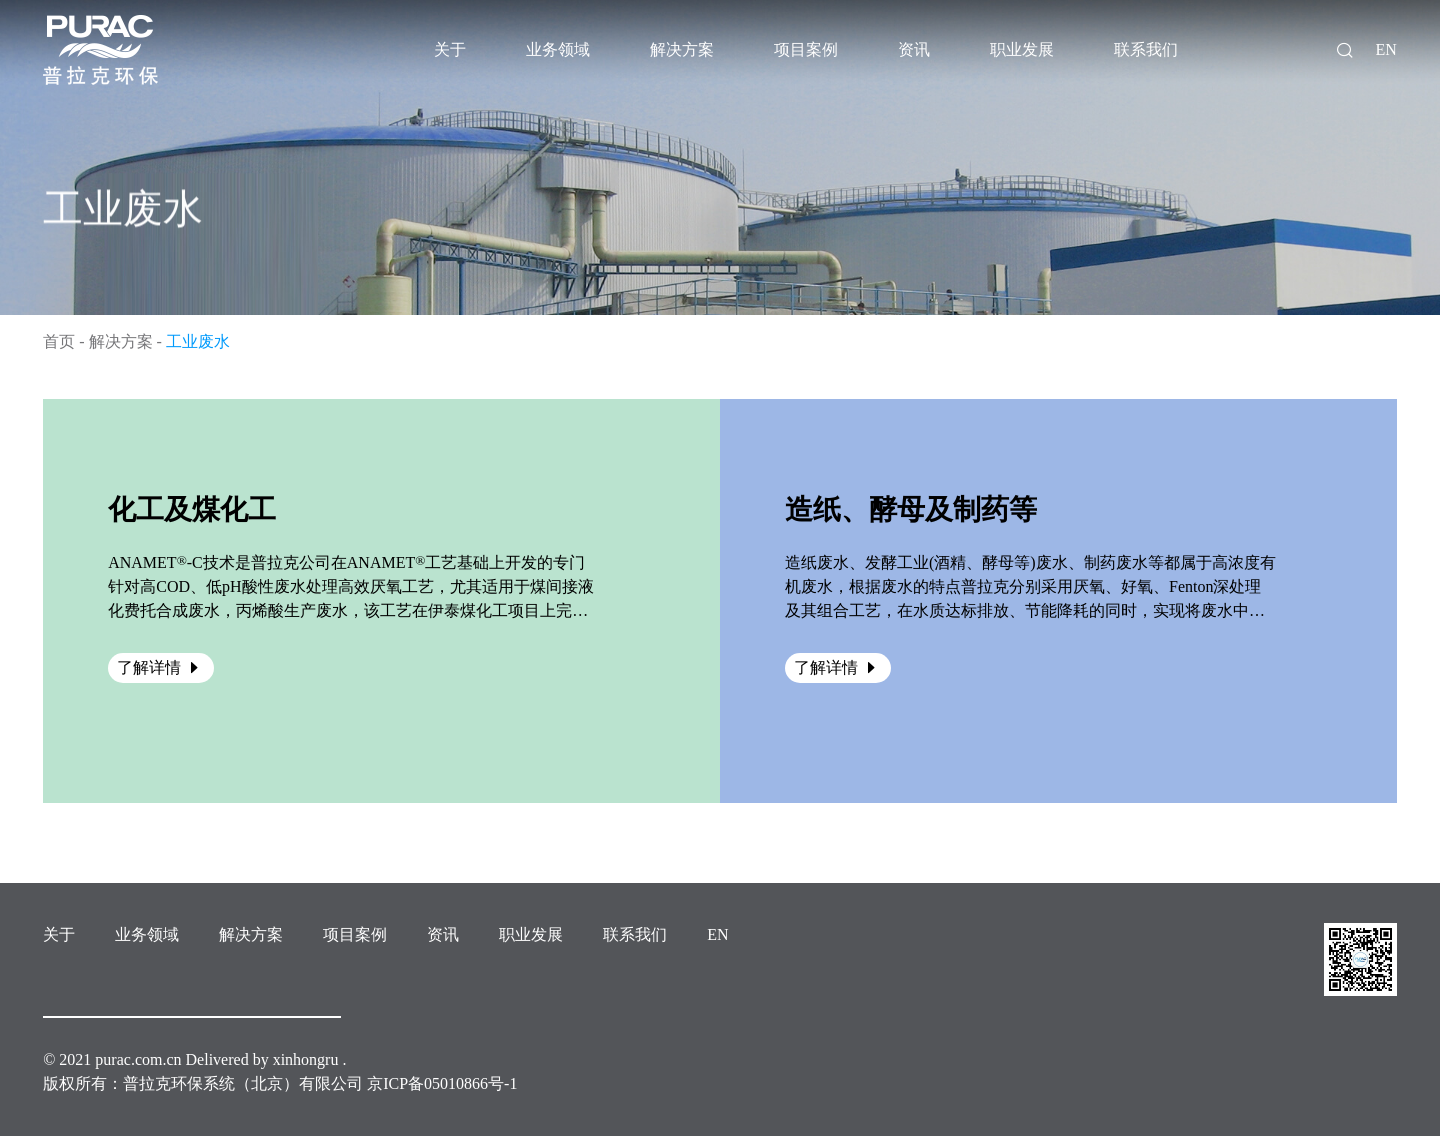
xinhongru (306, 1059)
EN (1385, 49)
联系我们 (635, 934)
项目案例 (355, 934)
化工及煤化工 (192, 509)
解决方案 (121, 341)
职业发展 (531, 934)
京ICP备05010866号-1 (442, 1083)
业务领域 (147, 934)
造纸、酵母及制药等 (911, 509)
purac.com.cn (138, 1059)
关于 (59, 934)
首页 (59, 341)
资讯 (443, 934)
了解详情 (161, 667)
